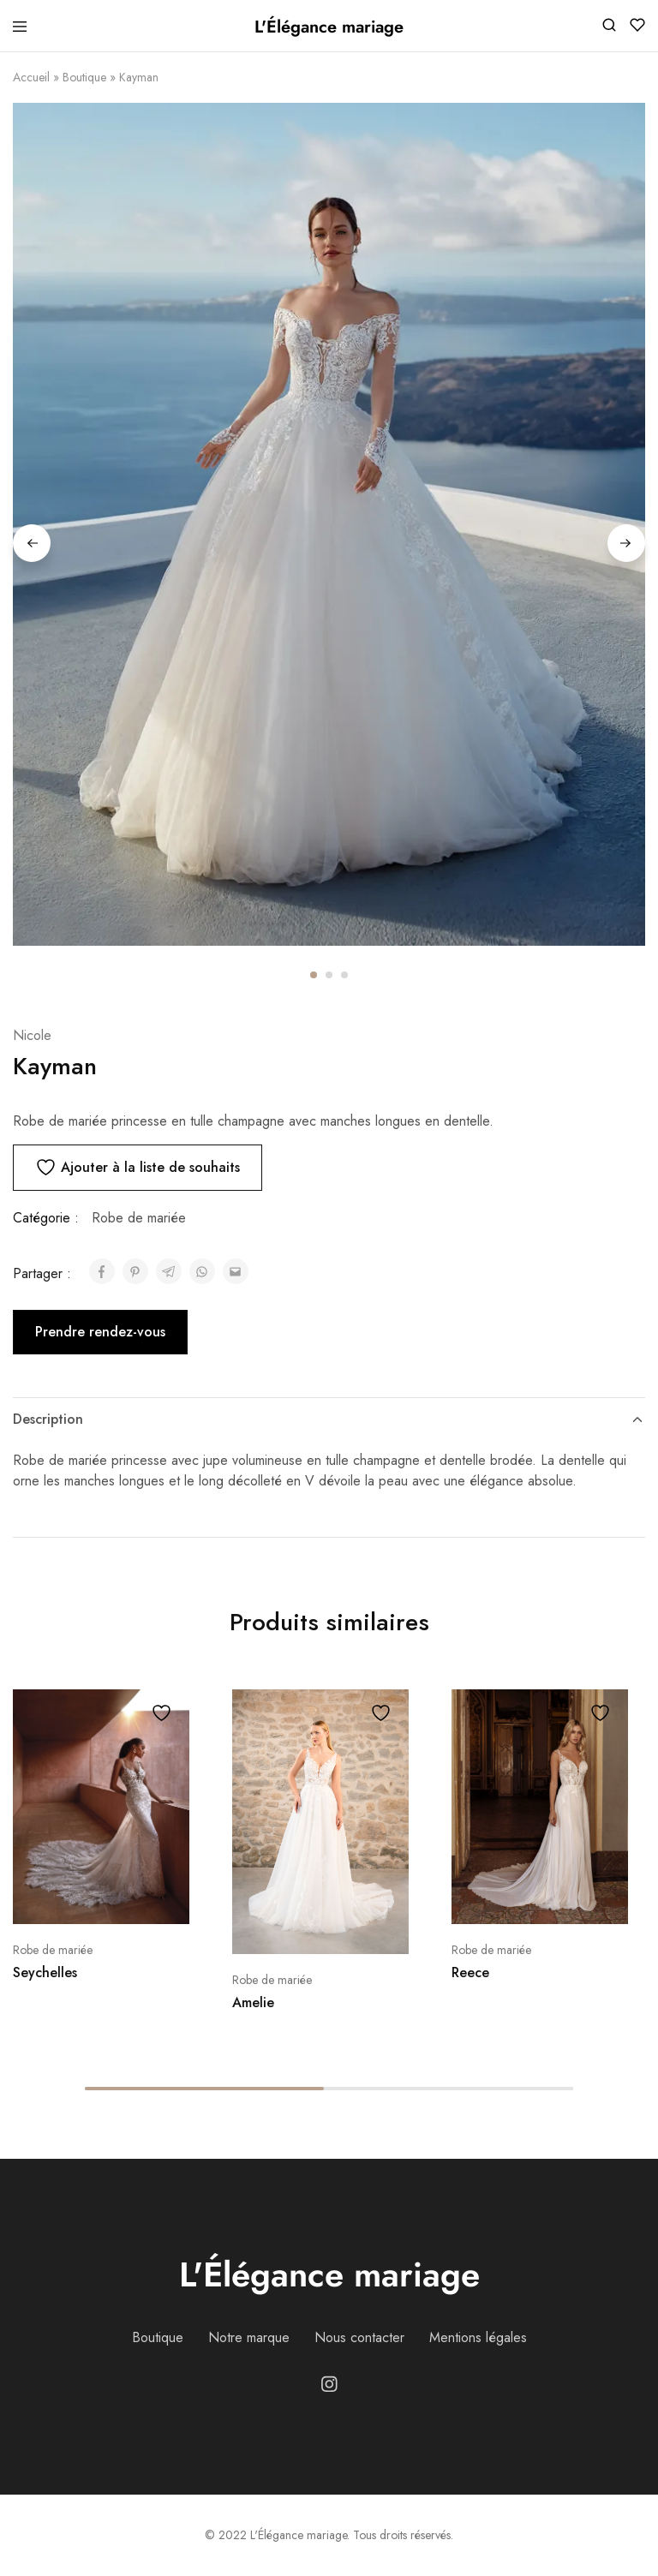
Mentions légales (478, 2337)
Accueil (31, 77)
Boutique (84, 77)
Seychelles (45, 1972)
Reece (470, 1972)
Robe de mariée (139, 1218)
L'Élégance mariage (329, 2274)
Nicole (32, 1035)
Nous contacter (359, 2337)
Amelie (253, 2002)
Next (626, 543)
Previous (32, 543)
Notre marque (249, 2337)
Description (329, 1419)
